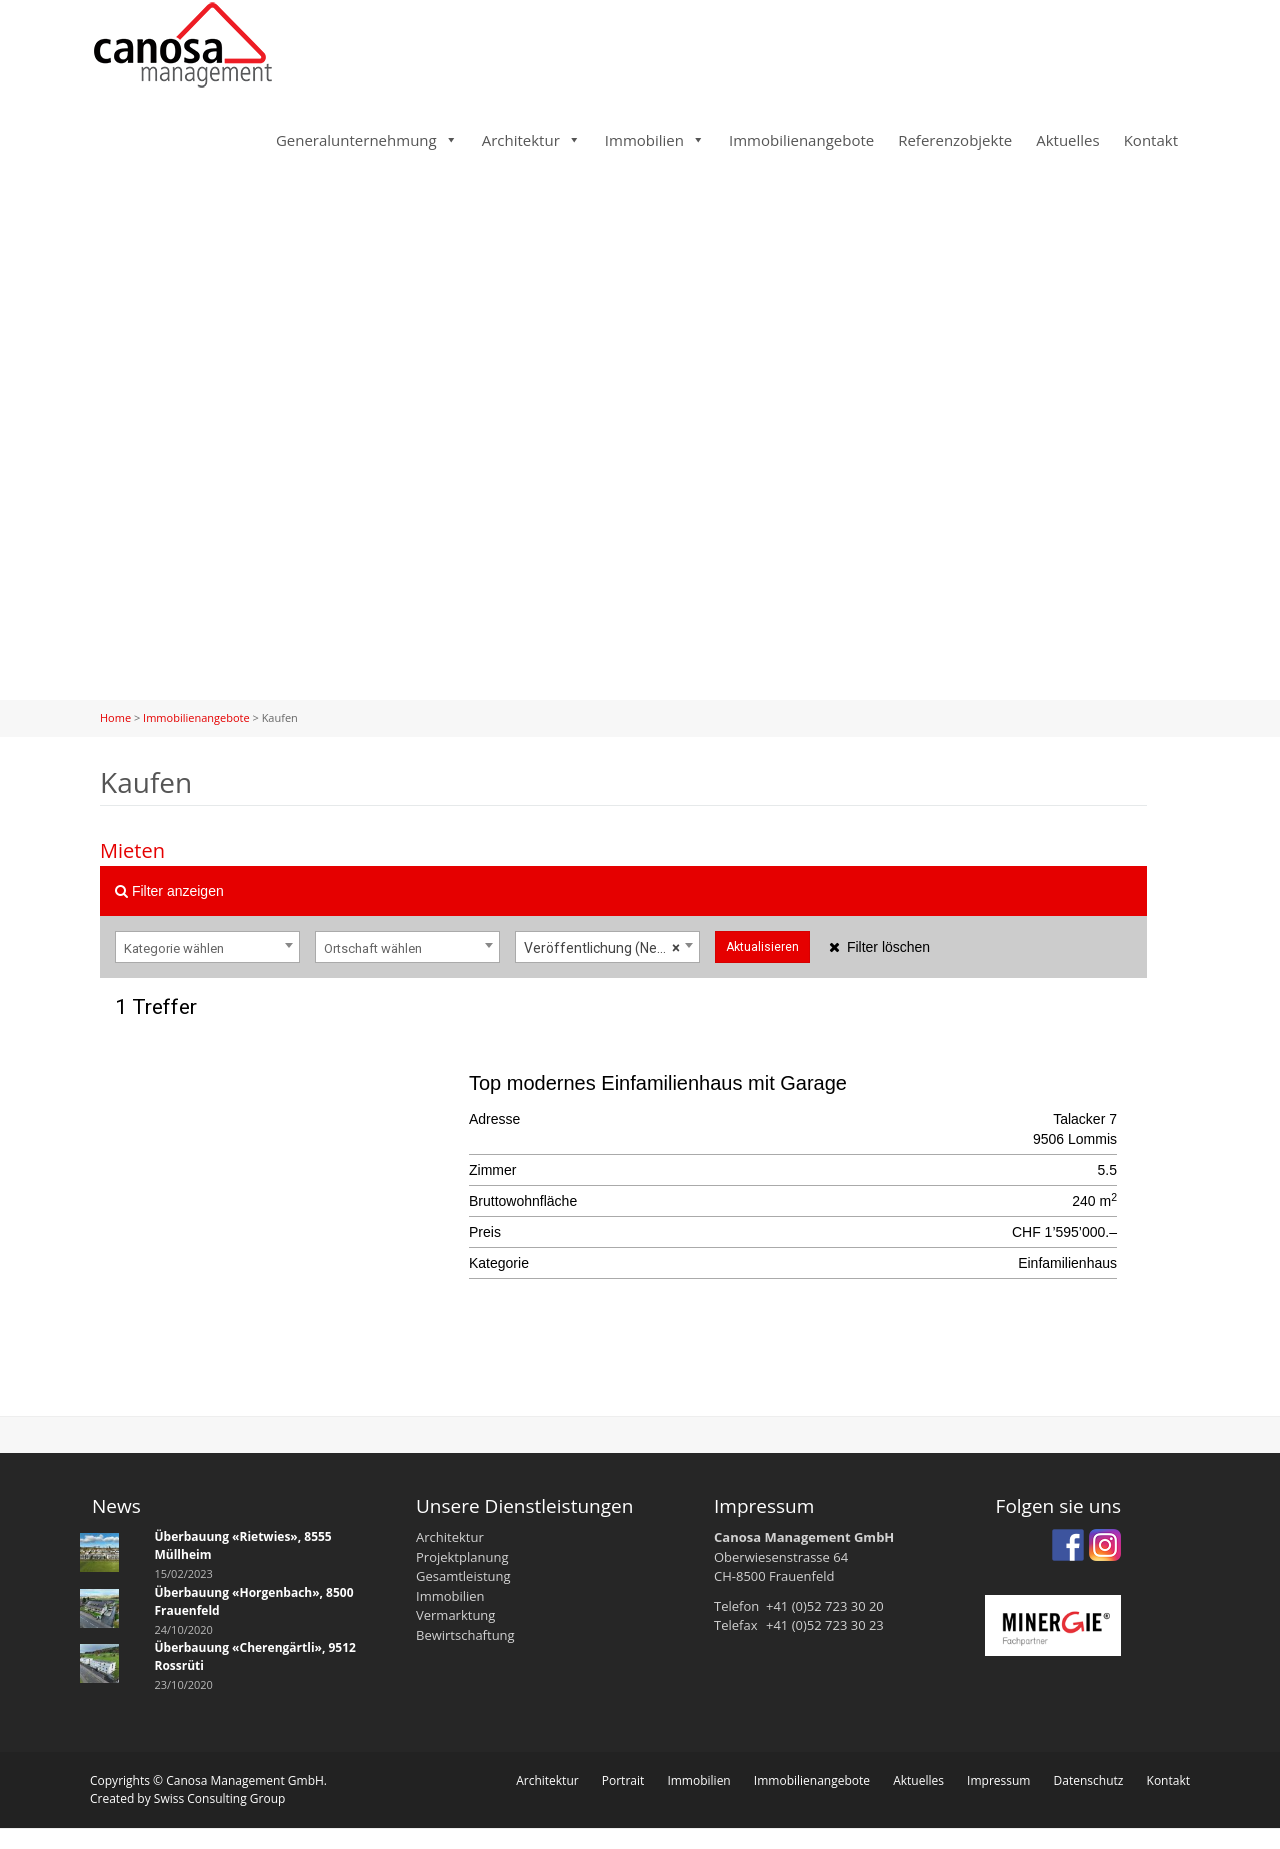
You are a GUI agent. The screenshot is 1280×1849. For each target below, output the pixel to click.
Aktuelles (1067, 140)
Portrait (623, 1780)
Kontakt (1151, 140)
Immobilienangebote (801, 140)
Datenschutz (1089, 1780)
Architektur (521, 140)
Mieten (132, 850)
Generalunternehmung (356, 140)
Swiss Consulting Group (220, 1798)
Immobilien (644, 140)
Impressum (998, 1780)
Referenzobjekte (955, 140)
